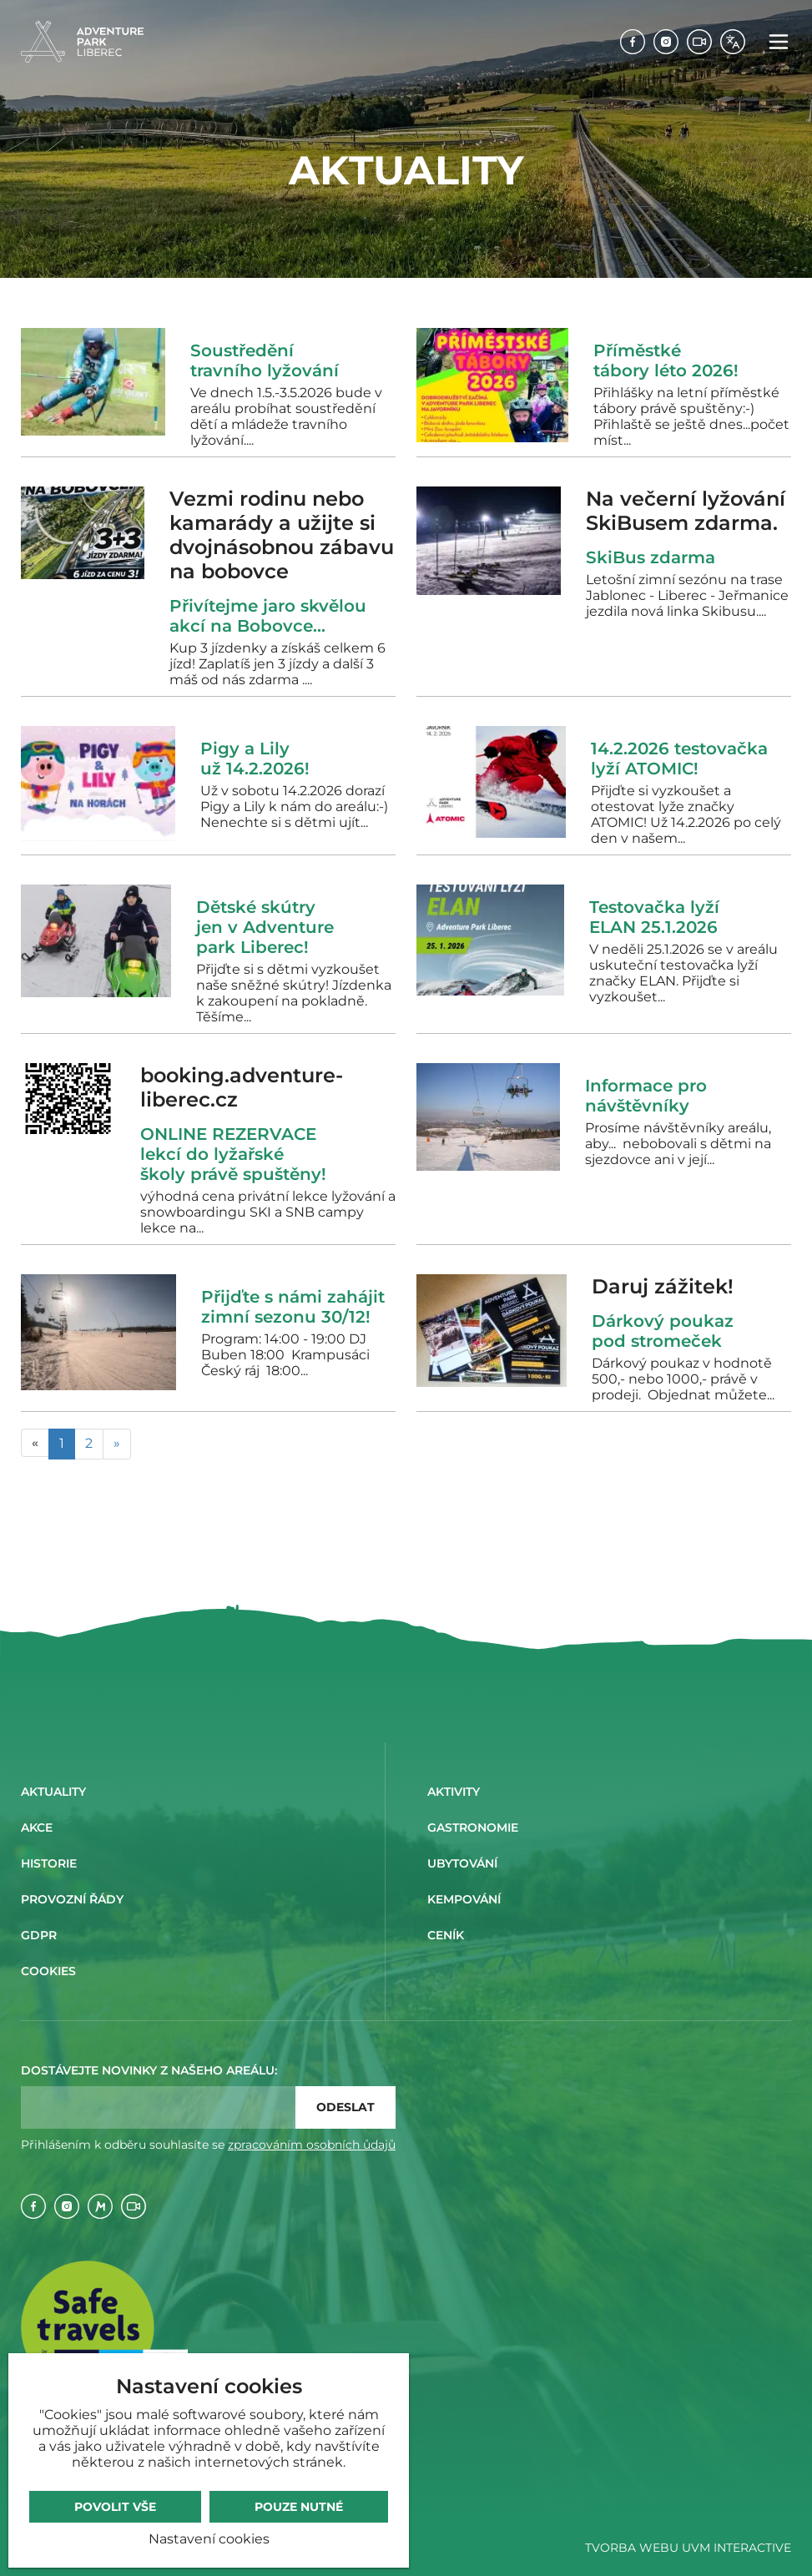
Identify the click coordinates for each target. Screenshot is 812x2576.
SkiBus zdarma (655, 557)
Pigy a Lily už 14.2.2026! (255, 759)
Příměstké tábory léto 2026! (666, 360)
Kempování (464, 1899)
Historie (49, 1863)
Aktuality (53, 1791)
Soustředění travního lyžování (264, 360)
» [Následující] (116, 1443)
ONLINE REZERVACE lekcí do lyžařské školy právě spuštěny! (233, 1154)
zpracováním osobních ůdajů (312, 2144)
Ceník (445, 1935)
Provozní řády (72, 1899)
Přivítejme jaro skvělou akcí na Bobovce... (267, 616)
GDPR (39, 1935)
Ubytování (462, 1863)
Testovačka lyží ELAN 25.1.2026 (654, 917)
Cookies (48, 1971)
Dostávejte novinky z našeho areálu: (149, 2070)
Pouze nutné (299, 2506)
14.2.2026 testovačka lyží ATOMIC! (679, 759)
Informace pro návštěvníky (646, 1096)
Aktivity (453, 1791)
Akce (37, 1827)
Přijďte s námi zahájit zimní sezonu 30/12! (293, 1307)
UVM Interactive (736, 2547)
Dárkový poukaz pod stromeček (663, 1331)
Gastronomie (472, 1827)
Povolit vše (115, 2506)
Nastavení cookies (209, 2539)
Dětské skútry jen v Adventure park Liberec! (265, 927)
